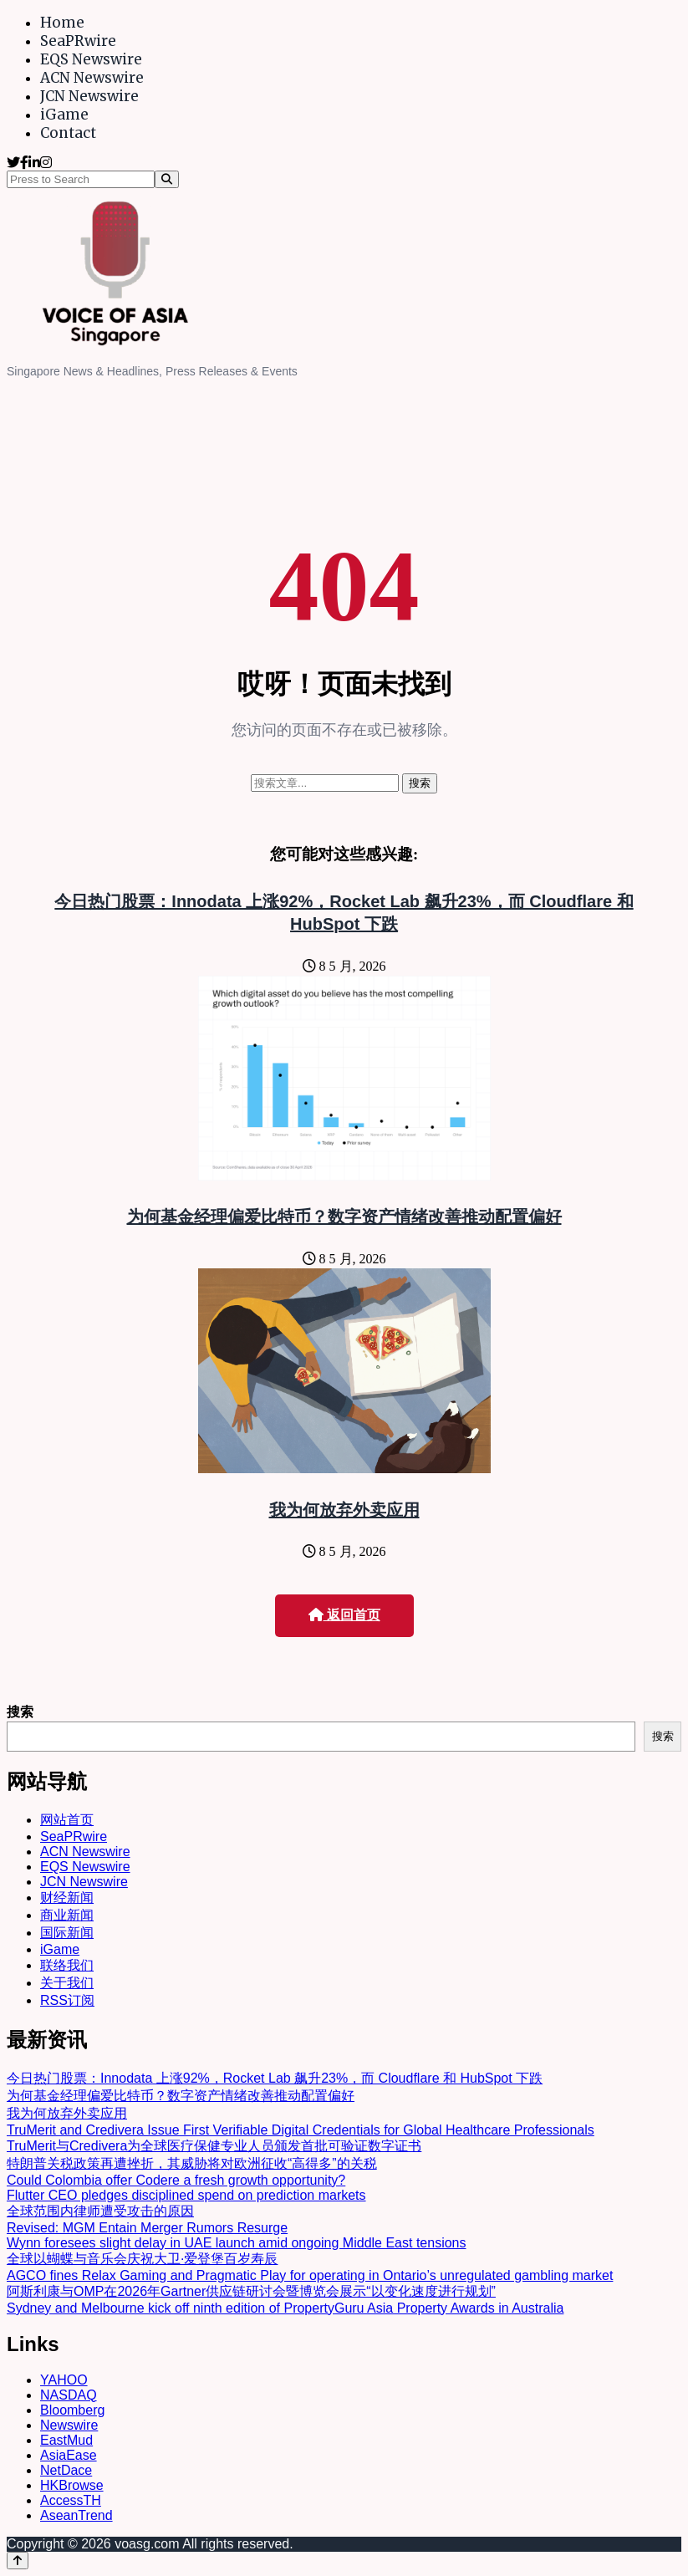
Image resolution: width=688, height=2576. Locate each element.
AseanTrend (76, 2515)
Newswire (69, 2425)
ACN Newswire (92, 78)
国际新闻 (67, 1933)
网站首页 (67, 1820)
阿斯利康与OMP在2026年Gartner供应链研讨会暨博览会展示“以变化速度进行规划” (251, 2291)
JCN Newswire (89, 96)
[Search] (167, 179)
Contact (68, 133)
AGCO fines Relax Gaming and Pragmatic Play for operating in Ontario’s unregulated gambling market (310, 2275)
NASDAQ (68, 2395)
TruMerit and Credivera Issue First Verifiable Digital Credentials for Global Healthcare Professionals (300, 2130)
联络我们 (67, 1965)
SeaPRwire (78, 41)
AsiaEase (68, 2455)
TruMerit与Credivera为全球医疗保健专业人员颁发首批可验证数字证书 (214, 2146)
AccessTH (70, 2500)
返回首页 (344, 1615)
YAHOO (64, 2380)
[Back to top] (17, 2560)
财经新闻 (67, 1897)
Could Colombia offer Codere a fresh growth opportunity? (176, 2180)
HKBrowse (72, 2485)
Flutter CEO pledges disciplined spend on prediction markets (186, 2195)
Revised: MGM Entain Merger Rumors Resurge (147, 2228)
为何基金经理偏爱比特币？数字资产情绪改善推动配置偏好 (344, 1216)
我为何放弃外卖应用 (344, 1510)
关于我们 (67, 1983)
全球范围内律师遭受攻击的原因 (100, 2211)
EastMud (66, 2440)
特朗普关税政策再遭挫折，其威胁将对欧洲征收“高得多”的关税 (192, 2163)
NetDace (66, 2470)
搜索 (20, 1712)
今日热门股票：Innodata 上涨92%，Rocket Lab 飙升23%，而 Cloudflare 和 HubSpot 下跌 (275, 2078)
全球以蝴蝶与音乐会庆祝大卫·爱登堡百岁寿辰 (142, 2259)
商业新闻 (67, 1915)
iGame (64, 114)
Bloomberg (72, 2410)
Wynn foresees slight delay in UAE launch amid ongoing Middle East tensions (236, 2243)
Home (62, 22)
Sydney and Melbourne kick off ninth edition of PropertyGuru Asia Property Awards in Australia (285, 2308)
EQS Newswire (91, 59)
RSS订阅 (67, 2000)
